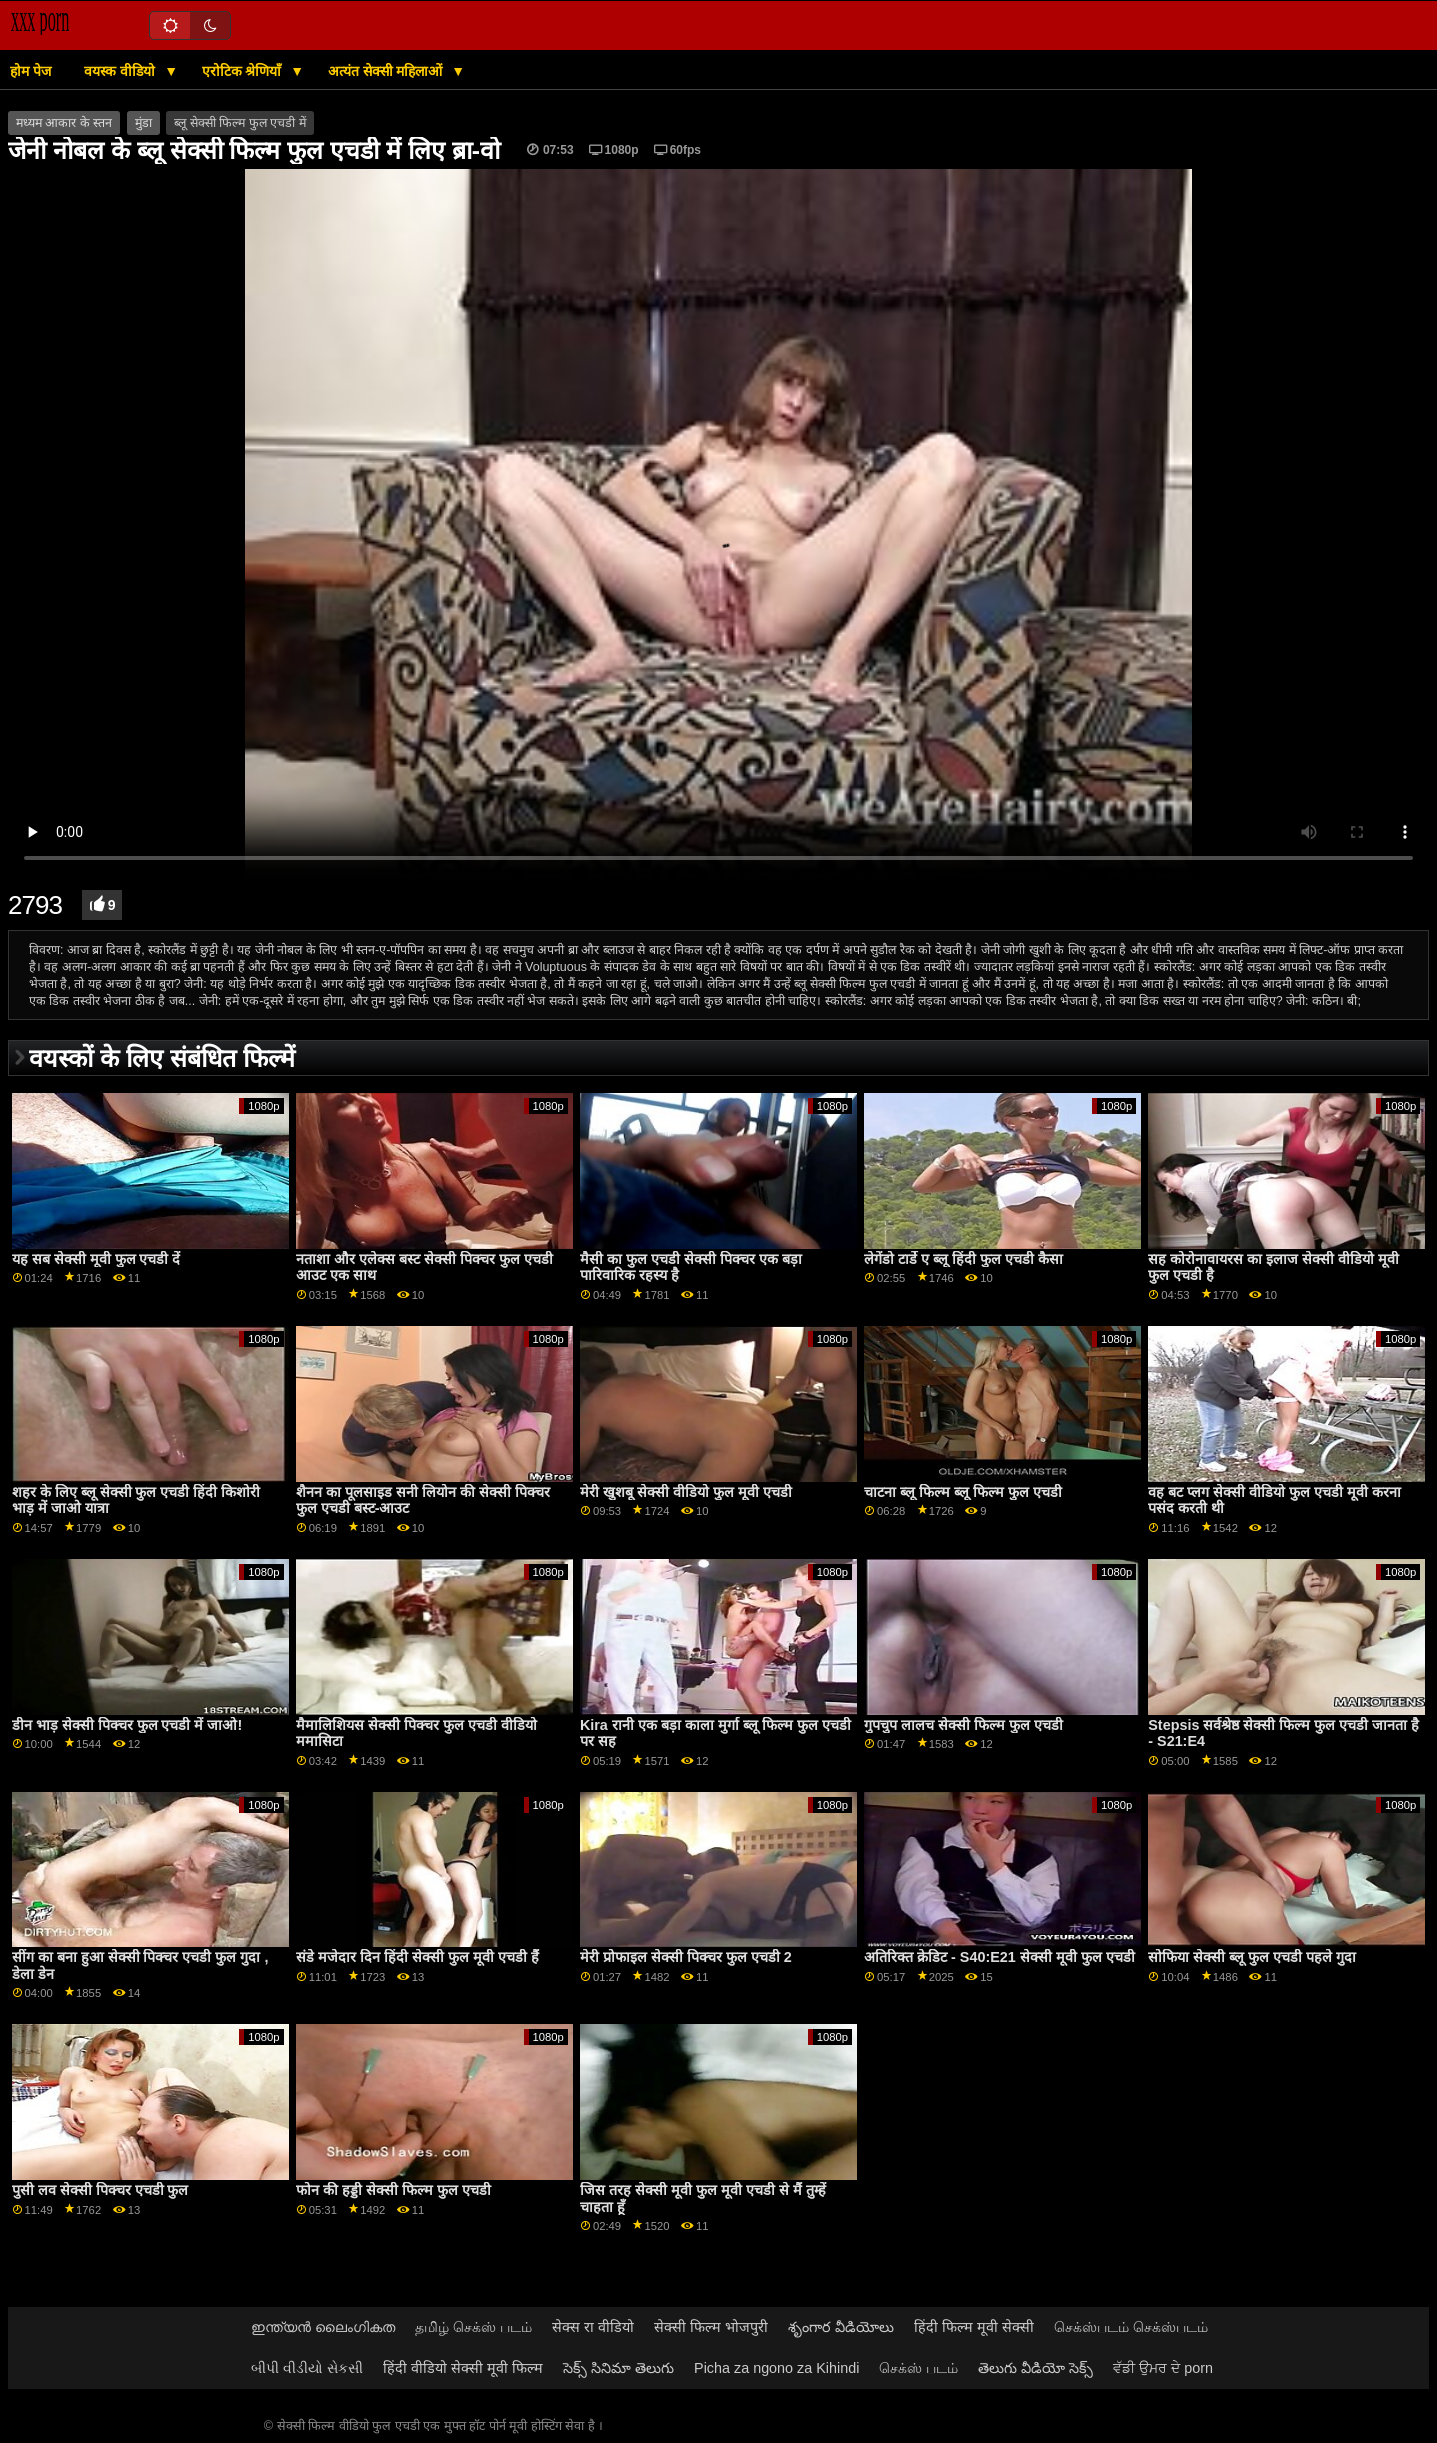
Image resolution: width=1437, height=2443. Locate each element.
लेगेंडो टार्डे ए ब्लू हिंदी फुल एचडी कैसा (963, 1259)
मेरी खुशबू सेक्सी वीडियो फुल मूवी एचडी (686, 1492)
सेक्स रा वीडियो (593, 2327)
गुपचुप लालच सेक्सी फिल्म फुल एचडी (963, 1725)
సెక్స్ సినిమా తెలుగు (618, 2368)
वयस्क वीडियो (121, 71)
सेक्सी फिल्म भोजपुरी (711, 2327)
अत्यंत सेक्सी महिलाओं (387, 71)
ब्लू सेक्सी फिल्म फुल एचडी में (239, 123)
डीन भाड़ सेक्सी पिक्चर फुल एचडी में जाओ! (127, 1725)
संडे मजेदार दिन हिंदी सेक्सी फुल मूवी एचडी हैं (417, 1957)
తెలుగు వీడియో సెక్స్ (1035, 2368)
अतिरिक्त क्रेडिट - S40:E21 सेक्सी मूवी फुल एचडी (999, 1957)
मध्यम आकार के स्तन (64, 123)
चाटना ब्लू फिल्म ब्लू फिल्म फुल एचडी (963, 1492)
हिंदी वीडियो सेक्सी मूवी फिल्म (463, 2368)
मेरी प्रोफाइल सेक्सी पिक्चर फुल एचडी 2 (686, 1957)
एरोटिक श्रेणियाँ (244, 71)
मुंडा (143, 123)
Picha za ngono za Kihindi (776, 2368)
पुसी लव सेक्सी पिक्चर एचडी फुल (100, 2190)
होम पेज (30, 71)
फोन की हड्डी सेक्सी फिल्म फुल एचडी (393, 2190)
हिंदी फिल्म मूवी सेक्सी (974, 2327)
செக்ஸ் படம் (918, 2368)
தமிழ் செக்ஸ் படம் (473, 2327)
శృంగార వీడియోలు (841, 2327)
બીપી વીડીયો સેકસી (307, 2368)
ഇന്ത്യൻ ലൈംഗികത (323, 2327)
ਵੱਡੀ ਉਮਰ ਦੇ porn (1163, 2368)
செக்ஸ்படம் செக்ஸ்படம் (1131, 2327)
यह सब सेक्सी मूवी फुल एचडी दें (96, 1259)
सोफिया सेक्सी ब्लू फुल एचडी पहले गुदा (1252, 1957)
